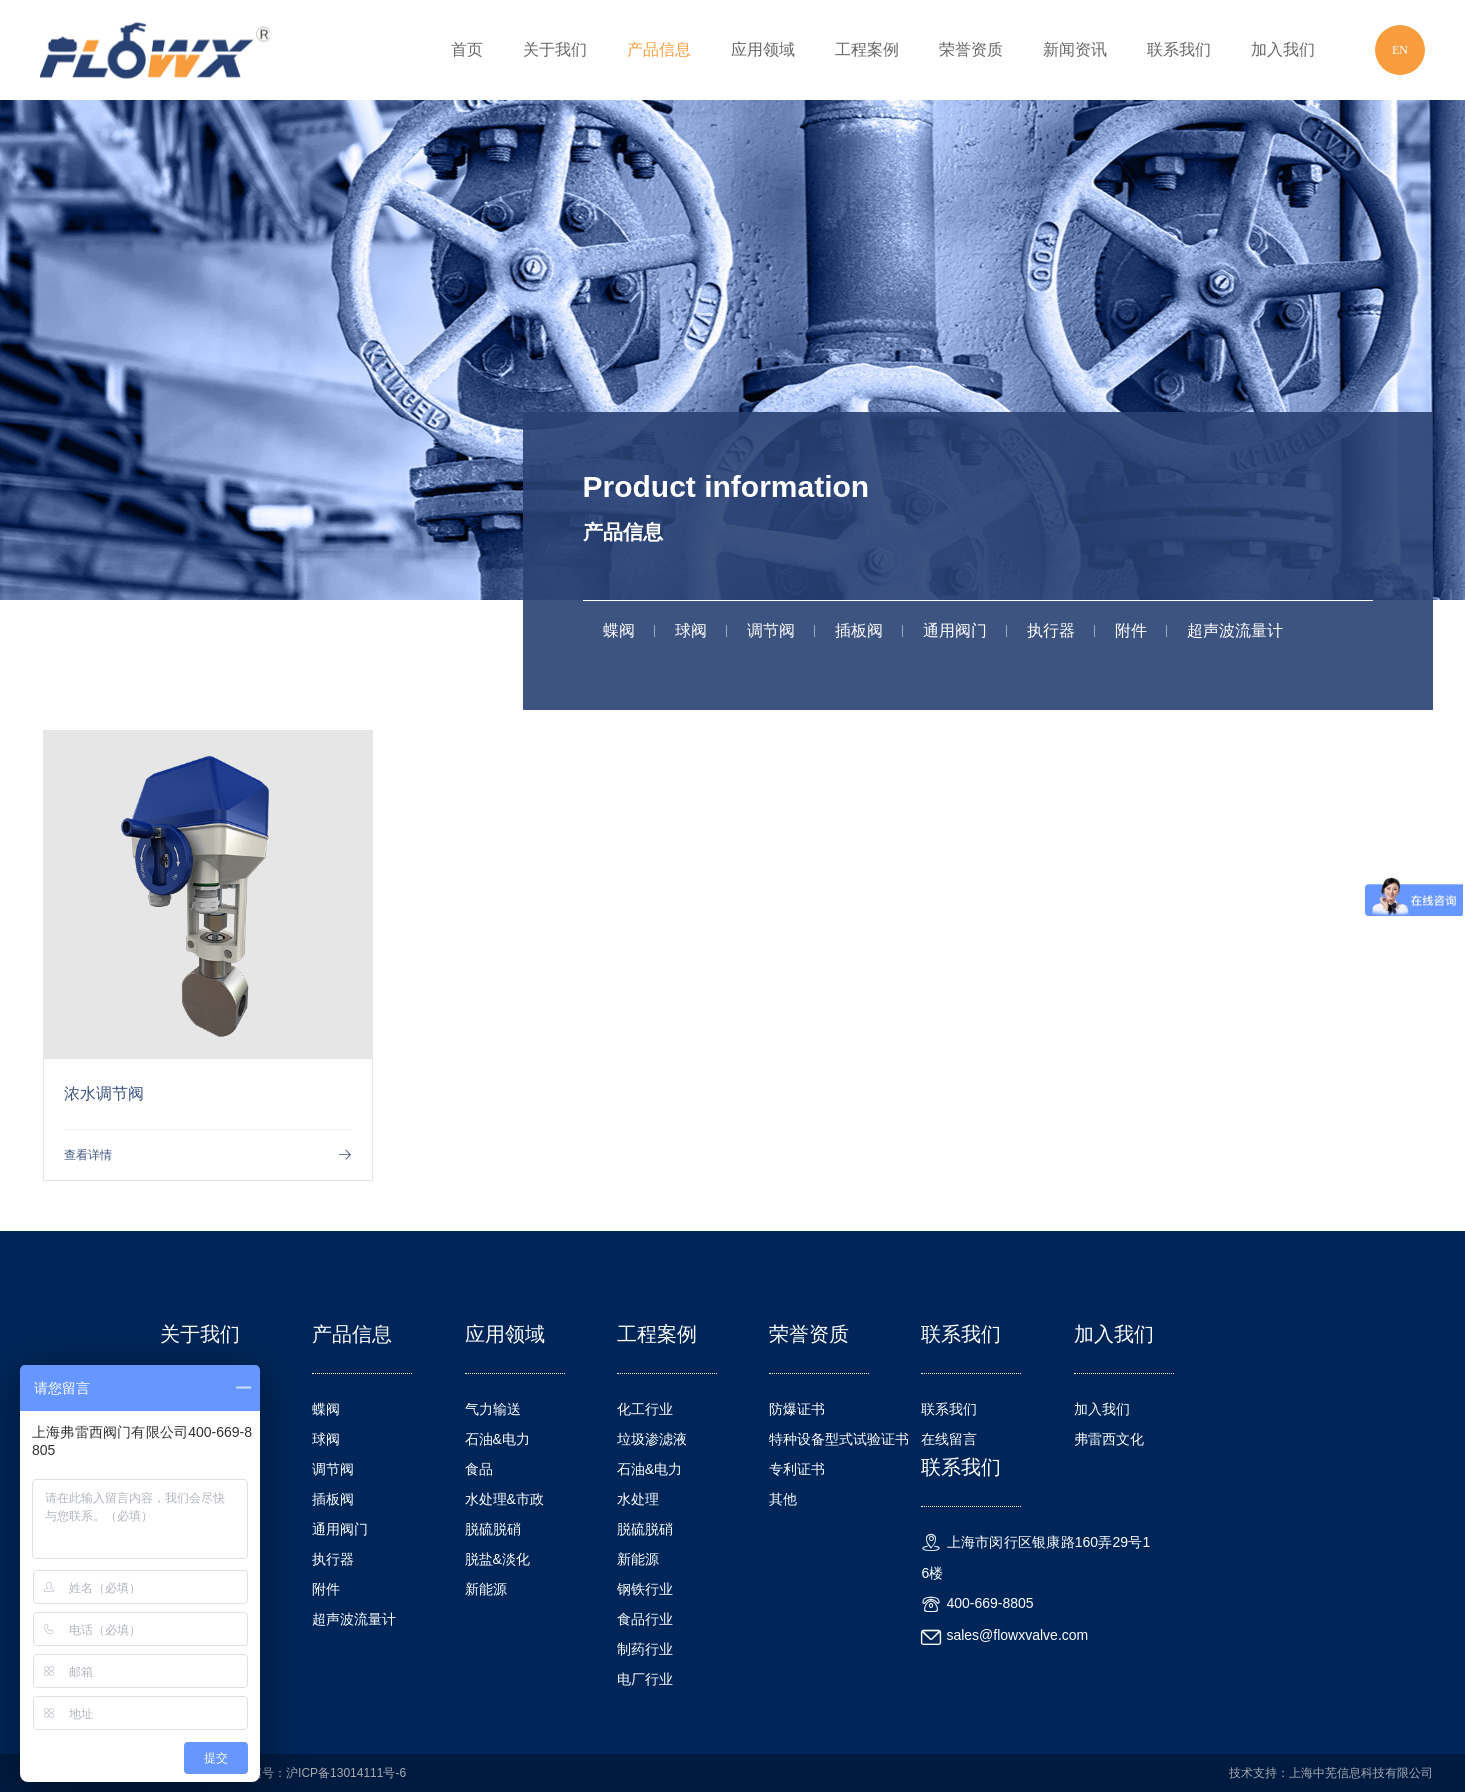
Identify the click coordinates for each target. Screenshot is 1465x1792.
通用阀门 (955, 630)
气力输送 (493, 1409)
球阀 (691, 630)
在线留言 (949, 1439)
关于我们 (555, 49)
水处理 (638, 1499)
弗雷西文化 (1109, 1439)
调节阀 (771, 630)
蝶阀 (619, 630)
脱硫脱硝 (493, 1529)
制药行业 (645, 1649)
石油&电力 (497, 1439)
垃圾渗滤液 (652, 1439)
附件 (1131, 630)
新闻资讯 (1075, 49)
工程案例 (867, 49)
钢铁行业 (645, 1589)
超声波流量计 (1235, 630)
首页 (467, 49)
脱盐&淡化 (497, 1559)
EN (1400, 50)
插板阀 (859, 630)
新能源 (486, 1589)
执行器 (1051, 630)
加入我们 (1283, 49)
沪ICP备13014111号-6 (346, 1773)
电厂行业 (645, 1679)
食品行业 (645, 1619)
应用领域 (763, 49)
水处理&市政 (504, 1499)
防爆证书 (797, 1409)
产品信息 (659, 49)
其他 (783, 1499)
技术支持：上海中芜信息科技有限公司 (1331, 1773)
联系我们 (1179, 49)
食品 (479, 1469)
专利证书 (797, 1469)
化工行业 (645, 1409)
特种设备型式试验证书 (839, 1439)
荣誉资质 (971, 49)
